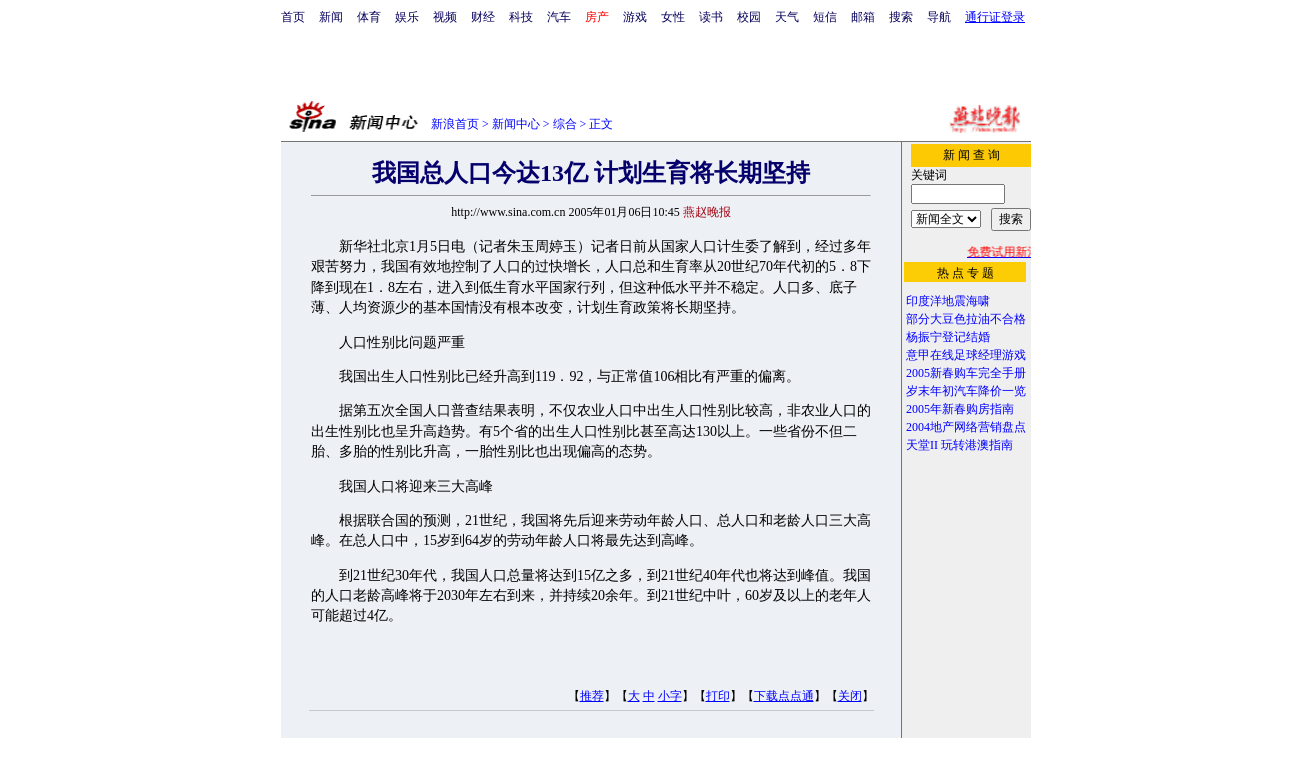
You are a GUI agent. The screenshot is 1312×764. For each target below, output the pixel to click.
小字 (670, 696)
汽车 (559, 17)
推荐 (592, 696)
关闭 (850, 696)
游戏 (635, 17)
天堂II (922, 445)
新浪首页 (455, 124)
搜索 (901, 17)
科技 (521, 17)
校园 (749, 17)
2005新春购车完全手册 (966, 373)
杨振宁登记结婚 (948, 337)
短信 (825, 17)
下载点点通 (784, 696)
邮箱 (863, 17)
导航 (939, 17)
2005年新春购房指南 (960, 409)
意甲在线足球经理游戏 (966, 355)
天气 (787, 17)
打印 (718, 696)
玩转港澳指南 (977, 445)
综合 (565, 124)
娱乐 (407, 17)
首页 (293, 17)
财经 (483, 17)
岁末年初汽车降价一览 (966, 391)
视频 (445, 17)
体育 (369, 17)
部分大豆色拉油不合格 (966, 319)
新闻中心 (516, 124)
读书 (711, 17)
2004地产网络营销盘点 (966, 427)
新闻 (331, 17)
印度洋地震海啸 (948, 301)
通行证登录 (995, 17)
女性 (673, 17)
